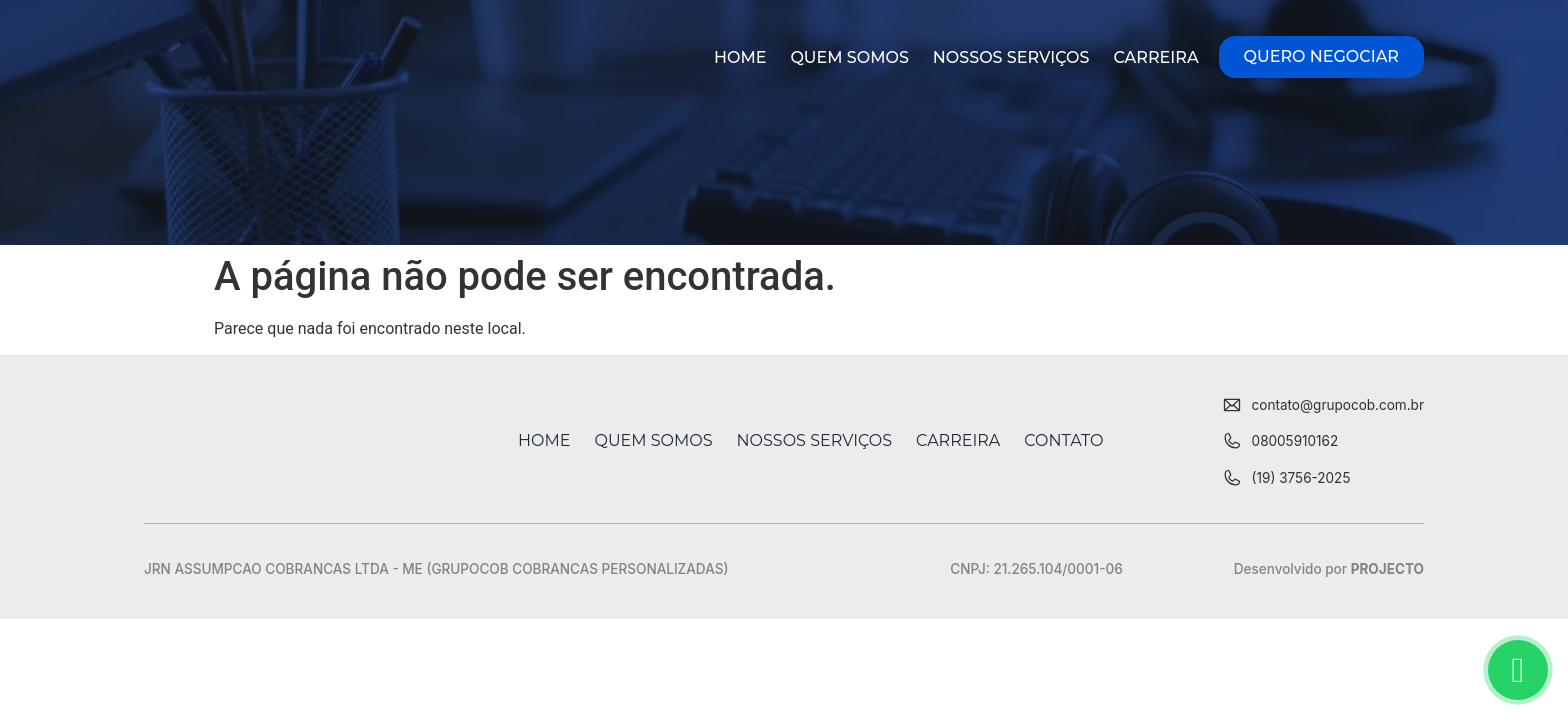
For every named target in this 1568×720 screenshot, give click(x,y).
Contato (1063, 440)
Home (740, 57)
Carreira (1155, 57)
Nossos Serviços (1011, 57)
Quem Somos (849, 57)
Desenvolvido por (1329, 569)
